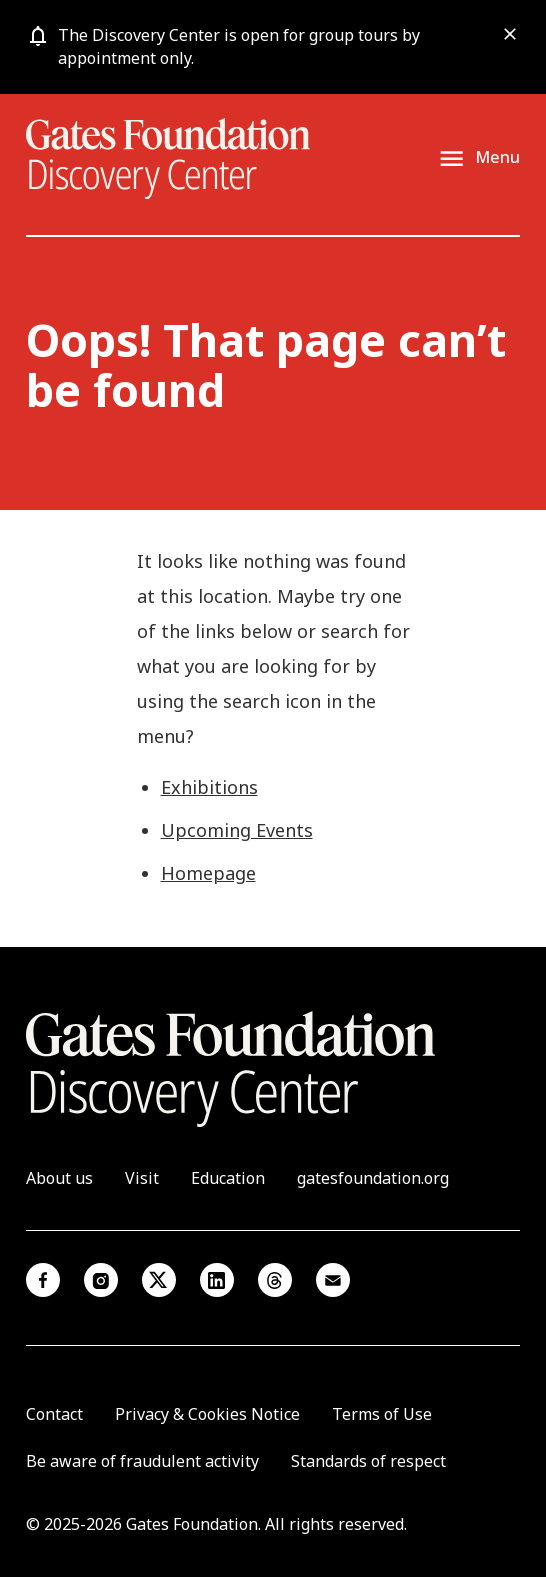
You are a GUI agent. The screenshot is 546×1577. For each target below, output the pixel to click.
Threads (275, 1280)
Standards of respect (368, 1461)
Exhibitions (209, 787)
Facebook (43, 1280)
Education (228, 1178)
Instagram (101, 1280)
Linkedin (217, 1280)
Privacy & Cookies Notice (207, 1414)
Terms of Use (382, 1414)
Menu (497, 157)
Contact (54, 1414)
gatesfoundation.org (373, 1178)
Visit (142, 1178)
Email (333, 1280)
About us (59, 1178)
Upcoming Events (237, 830)
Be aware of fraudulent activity (142, 1461)
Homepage (208, 873)
